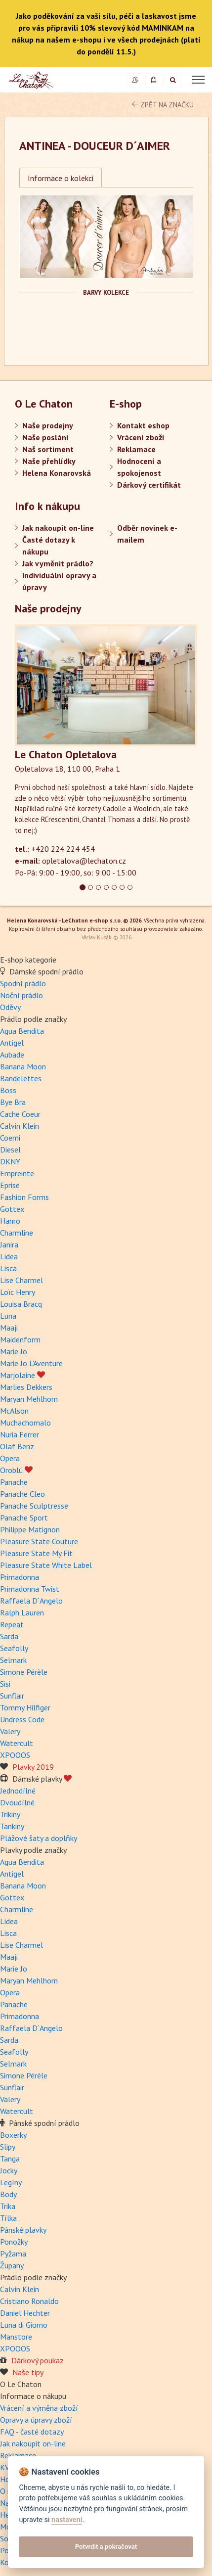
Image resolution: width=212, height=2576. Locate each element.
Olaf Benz (17, 1446)
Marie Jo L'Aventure (31, 1363)
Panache (14, 1482)
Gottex (12, 1209)
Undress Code (22, 1719)
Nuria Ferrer (19, 1434)
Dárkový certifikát (149, 485)
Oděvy (10, 1007)
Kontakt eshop (143, 425)
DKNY (10, 1161)
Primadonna (19, 1577)
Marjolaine (22, 1375)
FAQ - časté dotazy (32, 2432)
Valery (10, 1731)
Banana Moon (23, 1066)
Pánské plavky (23, 2230)
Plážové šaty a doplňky (38, 1838)
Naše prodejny (47, 425)
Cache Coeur (20, 1114)
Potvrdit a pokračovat (106, 2546)
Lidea (9, 1256)
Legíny (11, 2182)
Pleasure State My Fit (36, 1553)
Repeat (12, 1624)
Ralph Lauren (22, 1612)
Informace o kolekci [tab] (60, 178)
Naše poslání (45, 437)
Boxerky (13, 2135)
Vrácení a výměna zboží (39, 2408)
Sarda (9, 1636)
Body (8, 2194)
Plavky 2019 (33, 1767)
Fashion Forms (24, 1197)
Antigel (12, 1043)
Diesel (10, 1149)
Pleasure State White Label (46, 1565)
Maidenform (20, 1339)
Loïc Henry (17, 1292)
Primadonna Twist (29, 1589)
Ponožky (14, 2242)
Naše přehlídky (49, 461)
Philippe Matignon (30, 1529)
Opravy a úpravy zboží (36, 2420)
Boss (8, 1090)
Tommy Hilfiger (25, 1707)
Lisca (8, 1268)
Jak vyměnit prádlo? (57, 563)
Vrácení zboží (141, 437)
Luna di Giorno (23, 2325)
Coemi (10, 1138)
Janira (9, 1244)
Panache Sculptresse (34, 1506)
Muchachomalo (25, 1422)
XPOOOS (15, 1755)
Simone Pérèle (23, 1672)
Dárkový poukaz (37, 2360)
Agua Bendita (22, 1031)
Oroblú (16, 1470)
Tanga (10, 2158)
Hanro (10, 1221)
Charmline (16, 1233)
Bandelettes (21, 1078)
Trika (7, 2206)
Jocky (8, 2170)
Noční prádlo (21, 995)
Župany (12, 2265)
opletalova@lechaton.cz (84, 861)
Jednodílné (18, 1790)
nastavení (66, 2520)
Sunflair (12, 1696)
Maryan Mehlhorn (29, 1399)
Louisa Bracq (21, 1304)
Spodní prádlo (23, 983)
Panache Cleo (22, 1494)
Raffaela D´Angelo (31, 1601)
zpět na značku (163, 104)
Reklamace (136, 449)
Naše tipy (27, 2372)
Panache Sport (24, 1517)
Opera (10, 1458)
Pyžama (13, 2253)
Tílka (8, 2218)
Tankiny (12, 1826)
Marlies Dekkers (26, 1387)
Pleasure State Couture (39, 1541)
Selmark (13, 1660)
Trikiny (10, 1814)
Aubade (12, 1054)
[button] (28, 751)
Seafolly (14, 1648)
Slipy (7, 2147)
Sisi (5, 1684)
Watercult (16, 1743)
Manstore (16, 2337)
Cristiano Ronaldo (29, 2301)
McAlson (14, 1411)
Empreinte (17, 1173)
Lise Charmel (21, 1280)
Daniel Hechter (25, 2313)
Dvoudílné (17, 1802)
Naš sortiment (48, 449)
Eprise (10, 1185)
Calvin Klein (19, 1126)
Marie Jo (13, 1351)
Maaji (9, 1328)
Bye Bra (13, 1102)
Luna (8, 1316)
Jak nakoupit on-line (58, 528)
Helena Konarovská (56, 473)
